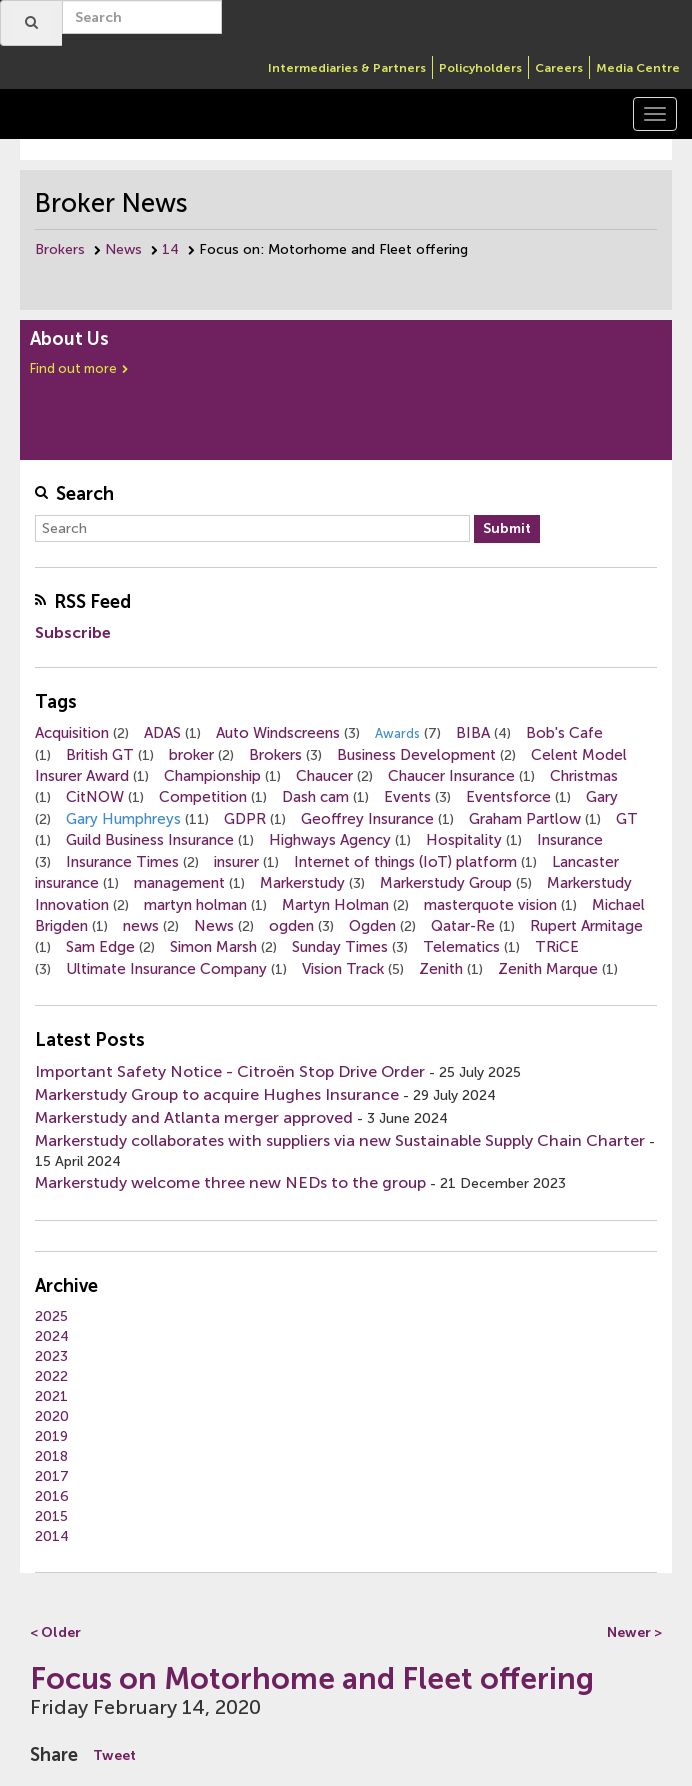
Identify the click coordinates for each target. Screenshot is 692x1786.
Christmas (584, 776)
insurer (236, 862)
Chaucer (324, 776)
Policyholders (480, 68)
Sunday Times (340, 947)
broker (191, 755)
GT (627, 819)
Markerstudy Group (446, 883)
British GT (100, 755)
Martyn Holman (335, 905)
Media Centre (638, 68)
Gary (602, 797)
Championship (212, 776)
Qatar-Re (463, 926)
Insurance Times (122, 862)
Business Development (416, 755)
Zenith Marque (548, 969)
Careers (559, 68)
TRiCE (557, 947)
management (179, 883)
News (123, 249)
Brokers (60, 249)
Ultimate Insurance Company (166, 969)
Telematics (461, 947)
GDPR (245, 819)
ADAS (162, 733)
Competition (203, 797)
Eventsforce (508, 797)
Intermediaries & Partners (347, 68)
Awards (397, 733)
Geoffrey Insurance (367, 819)
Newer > (634, 1632)
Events (407, 797)
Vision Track (343, 969)
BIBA (473, 733)
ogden (291, 926)
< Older (55, 1632)
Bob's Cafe (564, 733)
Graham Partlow (525, 819)
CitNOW (95, 797)
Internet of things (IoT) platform (405, 862)
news (141, 926)
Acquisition (72, 733)
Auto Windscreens (278, 733)
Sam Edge (100, 947)
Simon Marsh (213, 947)
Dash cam (315, 797)
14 (170, 249)
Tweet (114, 1755)
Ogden (372, 926)
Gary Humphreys (123, 819)
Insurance (570, 840)
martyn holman (195, 905)
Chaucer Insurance (451, 776)
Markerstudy (302, 883)
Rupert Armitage (586, 926)
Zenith (441, 969)
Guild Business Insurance (150, 840)
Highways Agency (330, 840)
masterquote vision (490, 905)
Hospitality (464, 840)
